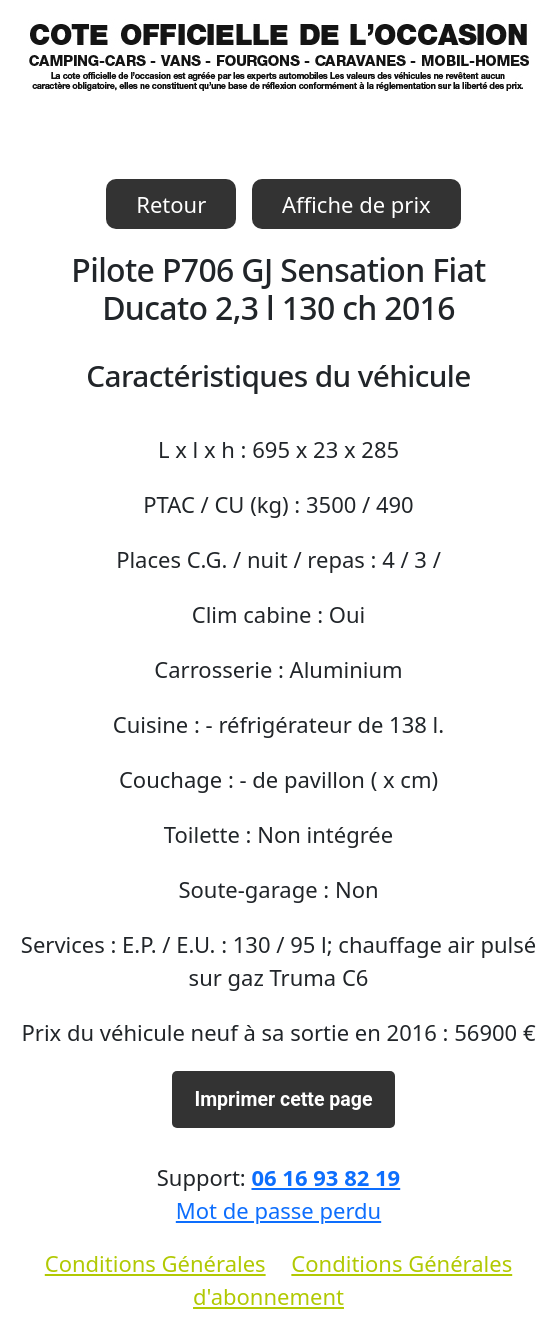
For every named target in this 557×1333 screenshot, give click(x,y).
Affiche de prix (356, 204)
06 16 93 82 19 (325, 1177)
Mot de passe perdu (278, 1210)
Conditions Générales (155, 1263)
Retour (171, 204)
